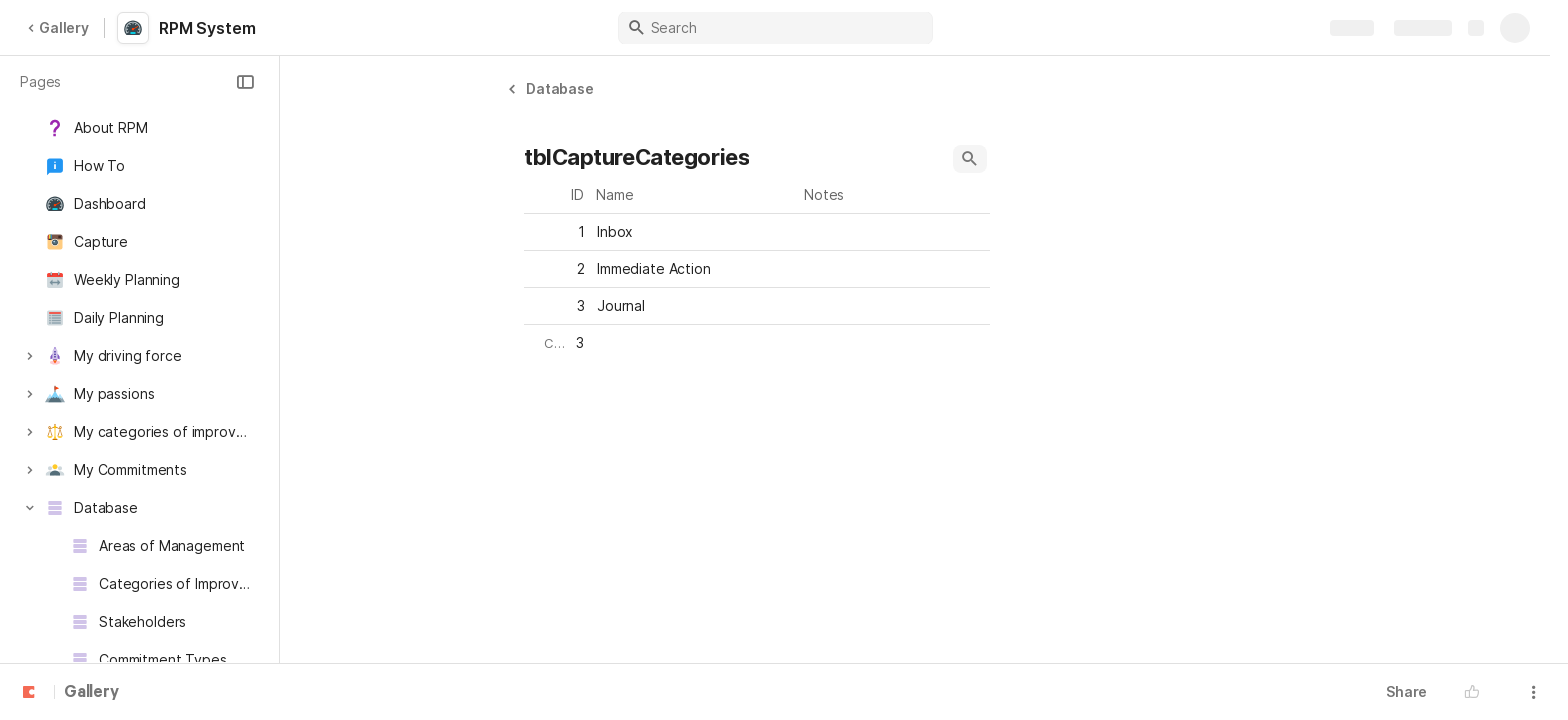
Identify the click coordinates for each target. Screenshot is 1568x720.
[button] (245, 82)
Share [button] (1406, 691)
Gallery (58, 27)
